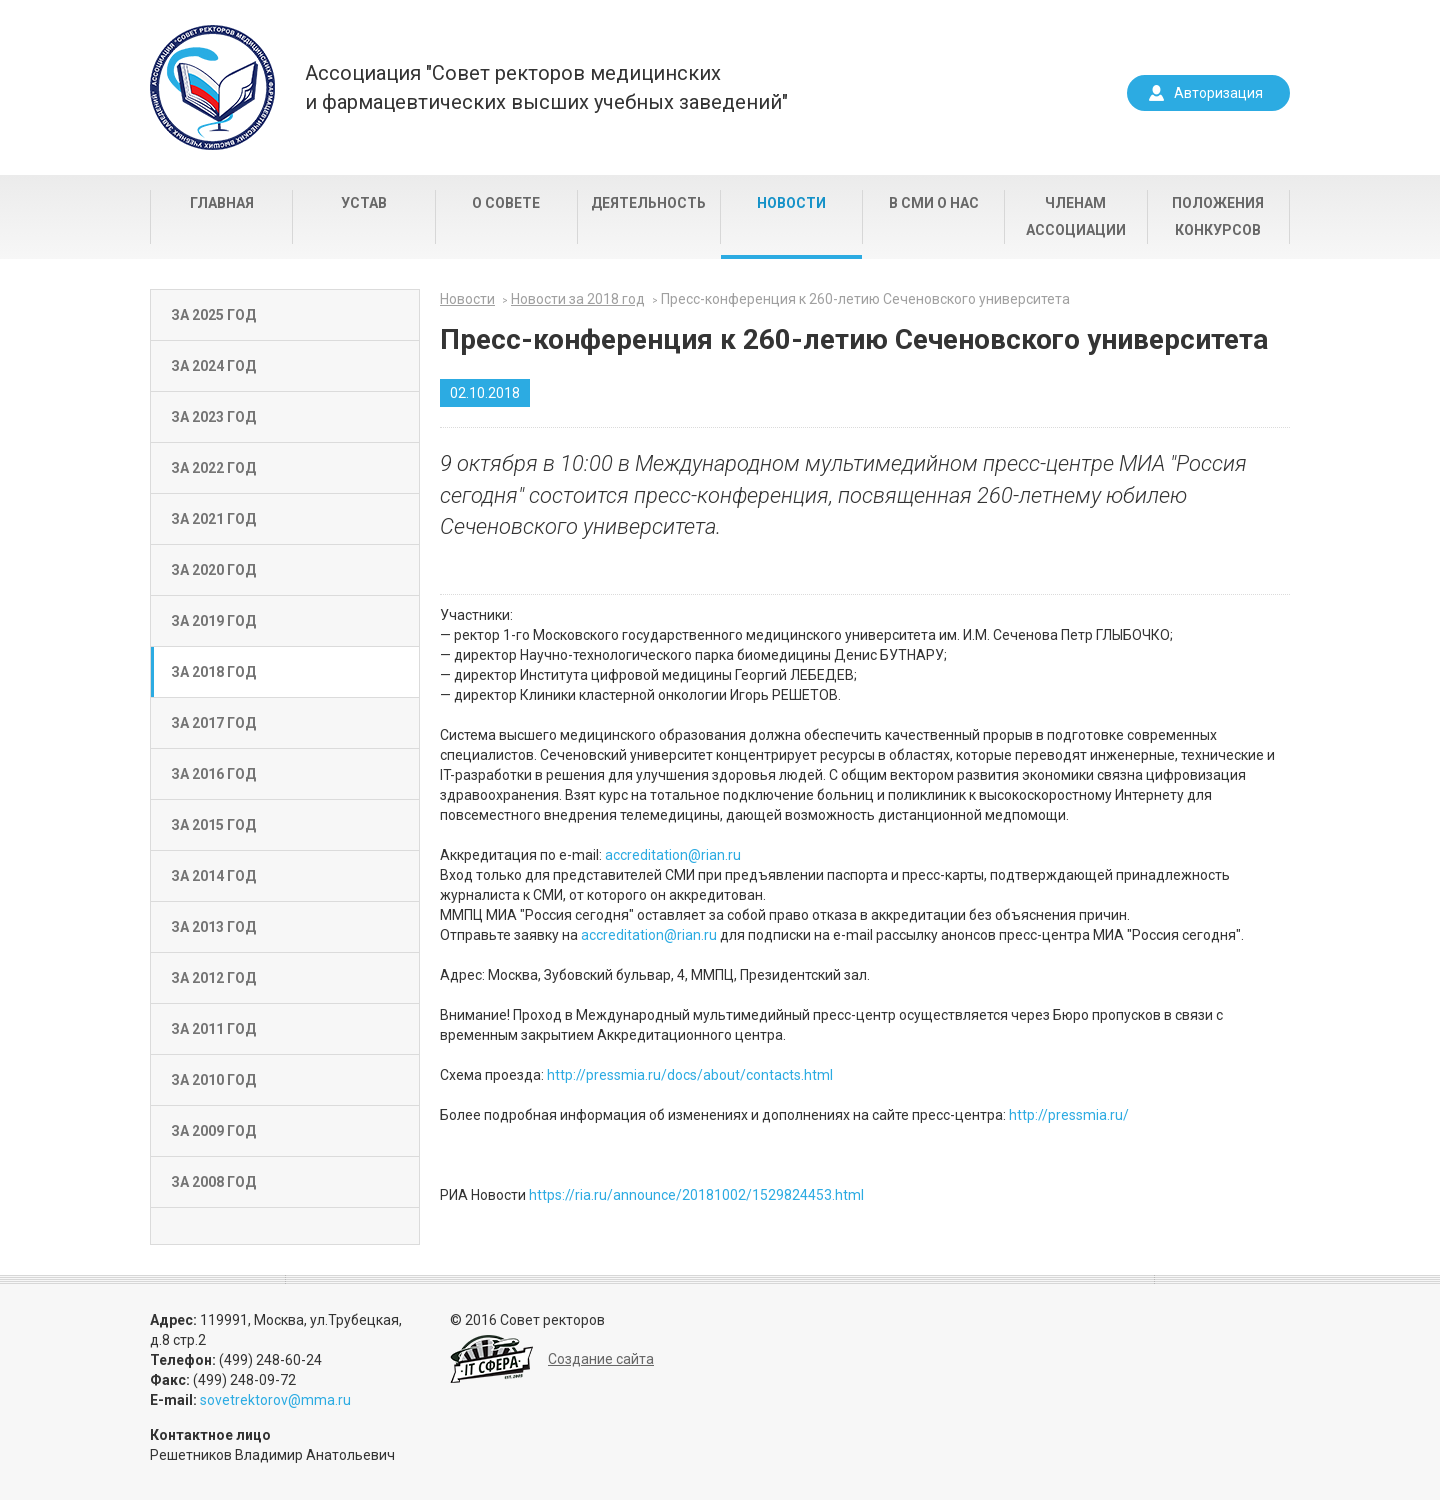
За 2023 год (213, 417)
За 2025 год (213, 315)
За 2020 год (213, 570)
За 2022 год (213, 468)
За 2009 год (213, 1131)
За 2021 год (213, 519)
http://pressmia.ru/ (1069, 1115)
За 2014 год (213, 876)
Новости (791, 203)
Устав (364, 203)
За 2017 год (213, 723)
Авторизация (1218, 93)
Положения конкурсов (1218, 216)
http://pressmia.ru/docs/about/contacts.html (690, 1075)
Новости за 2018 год (578, 299)
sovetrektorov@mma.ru (275, 1400)
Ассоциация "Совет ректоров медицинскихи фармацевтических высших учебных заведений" (546, 87)
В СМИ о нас (934, 203)
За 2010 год (213, 1080)
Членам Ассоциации (1076, 216)
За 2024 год (213, 366)
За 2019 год (213, 621)
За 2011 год (213, 1029)
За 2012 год (213, 978)
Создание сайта (601, 1359)
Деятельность (648, 203)
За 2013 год (213, 927)
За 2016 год (213, 774)
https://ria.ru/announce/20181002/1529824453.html (696, 1195)
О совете (506, 203)
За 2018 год (213, 672)
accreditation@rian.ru (673, 855)
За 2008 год (213, 1182)
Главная (222, 203)
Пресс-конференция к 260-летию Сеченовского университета (865, 299)
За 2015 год (213, 825)
